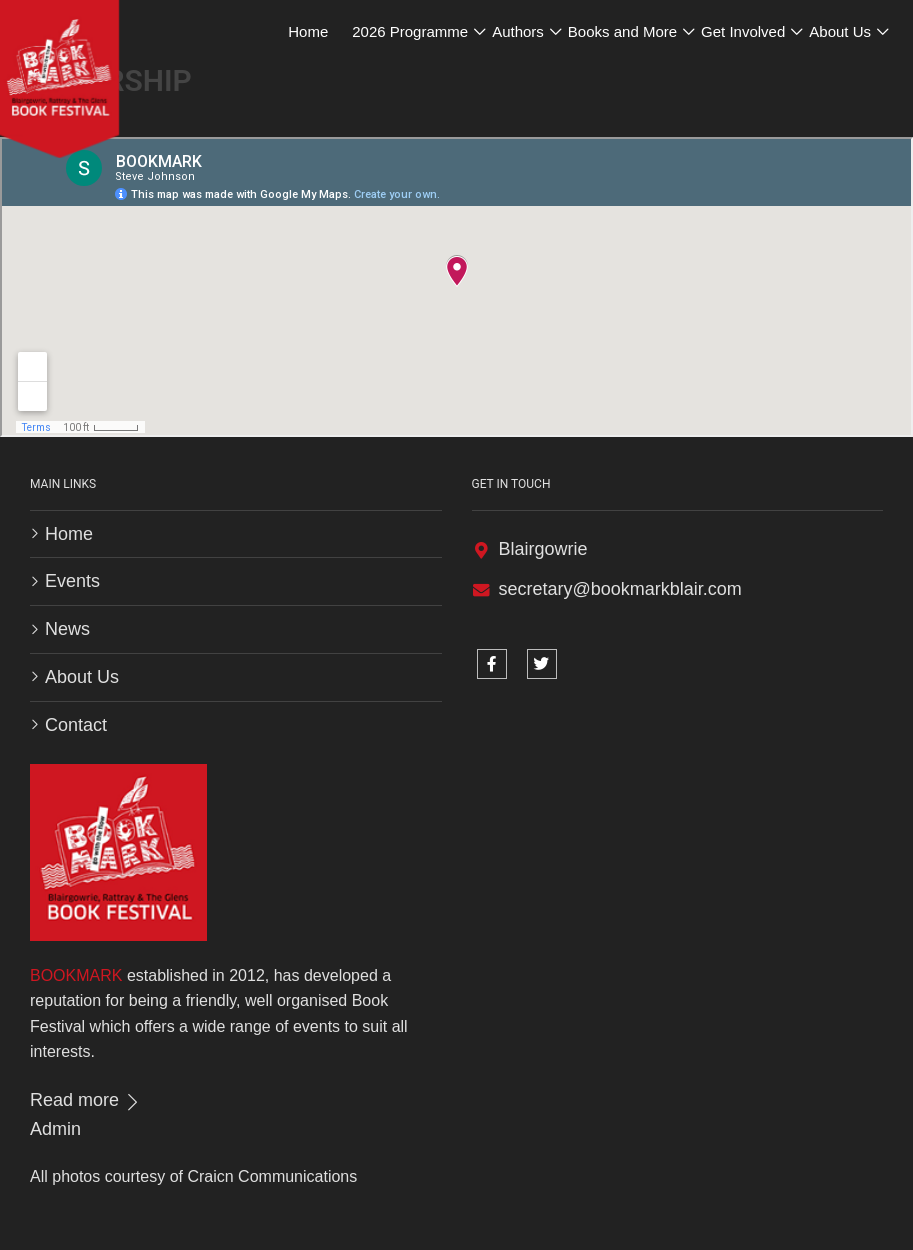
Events (72, 581)
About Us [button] (840, 31)
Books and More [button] (622, 31)
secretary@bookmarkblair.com (620, 589)
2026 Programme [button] (410, 31)
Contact (76, 725)
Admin (55, 1129)
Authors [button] (518, 31)
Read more (86, 1100)
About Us (82, 677)
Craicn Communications (272, 1176)
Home (308, 31)
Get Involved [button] (743, 31)
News (67, 629)
